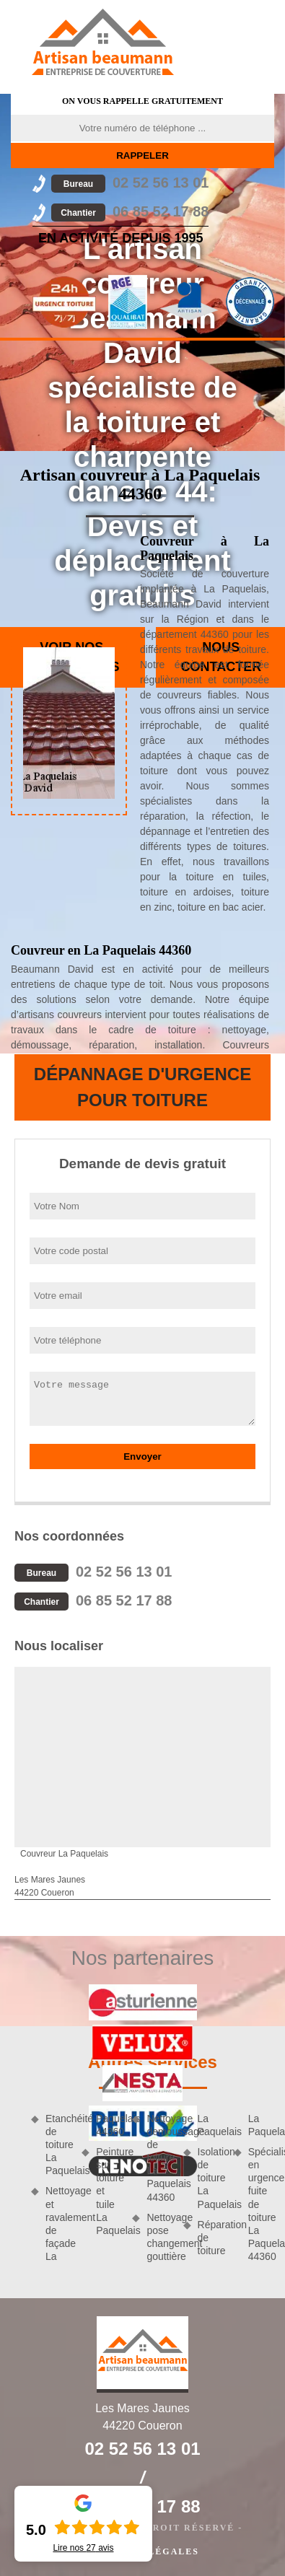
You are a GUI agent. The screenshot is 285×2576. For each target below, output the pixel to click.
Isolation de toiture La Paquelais (211, 2178)
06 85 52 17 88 (130, 211)
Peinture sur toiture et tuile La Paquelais (109, 2191)
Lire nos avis (83, 2548)
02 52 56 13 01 (130, 182)
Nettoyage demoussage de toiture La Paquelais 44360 (159, 2158)
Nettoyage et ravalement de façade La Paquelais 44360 (83, 2188)
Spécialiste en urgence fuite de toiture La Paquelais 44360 (261, 2204)
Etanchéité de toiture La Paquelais (58, 2145)
